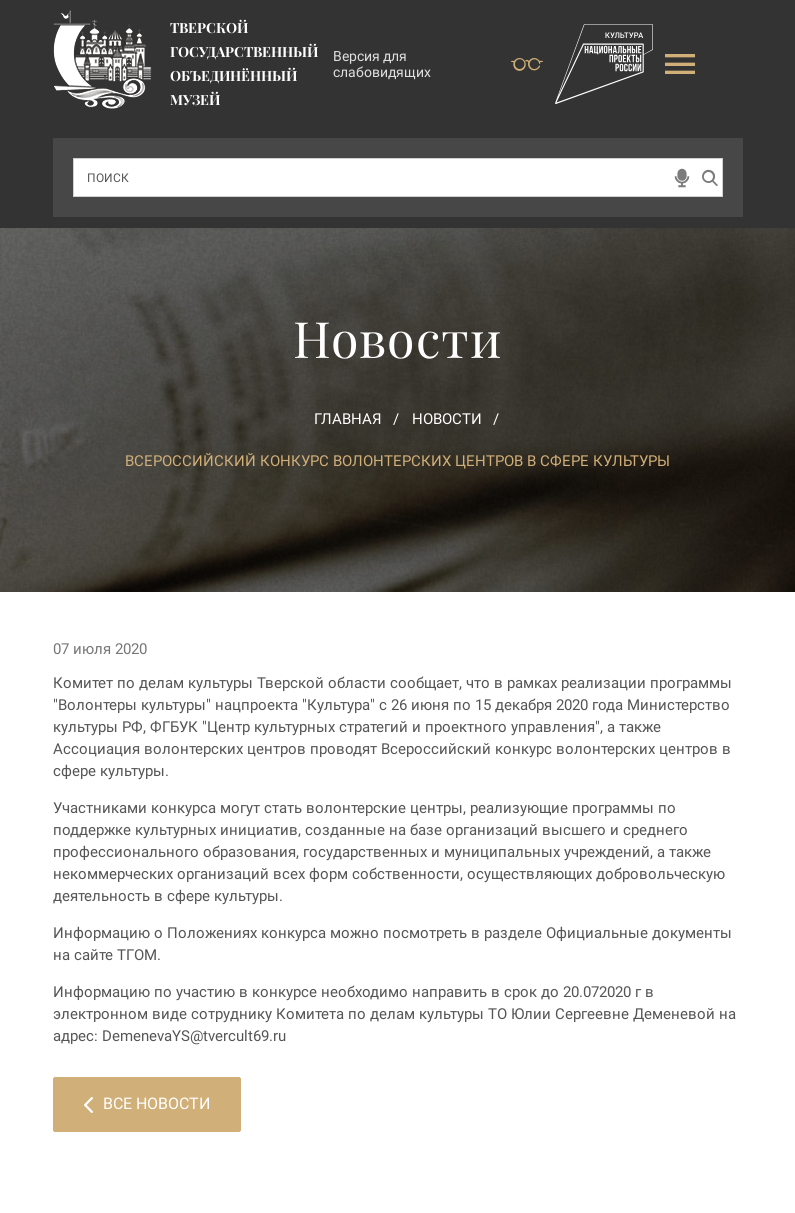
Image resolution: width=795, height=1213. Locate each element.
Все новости (147, 1103)
